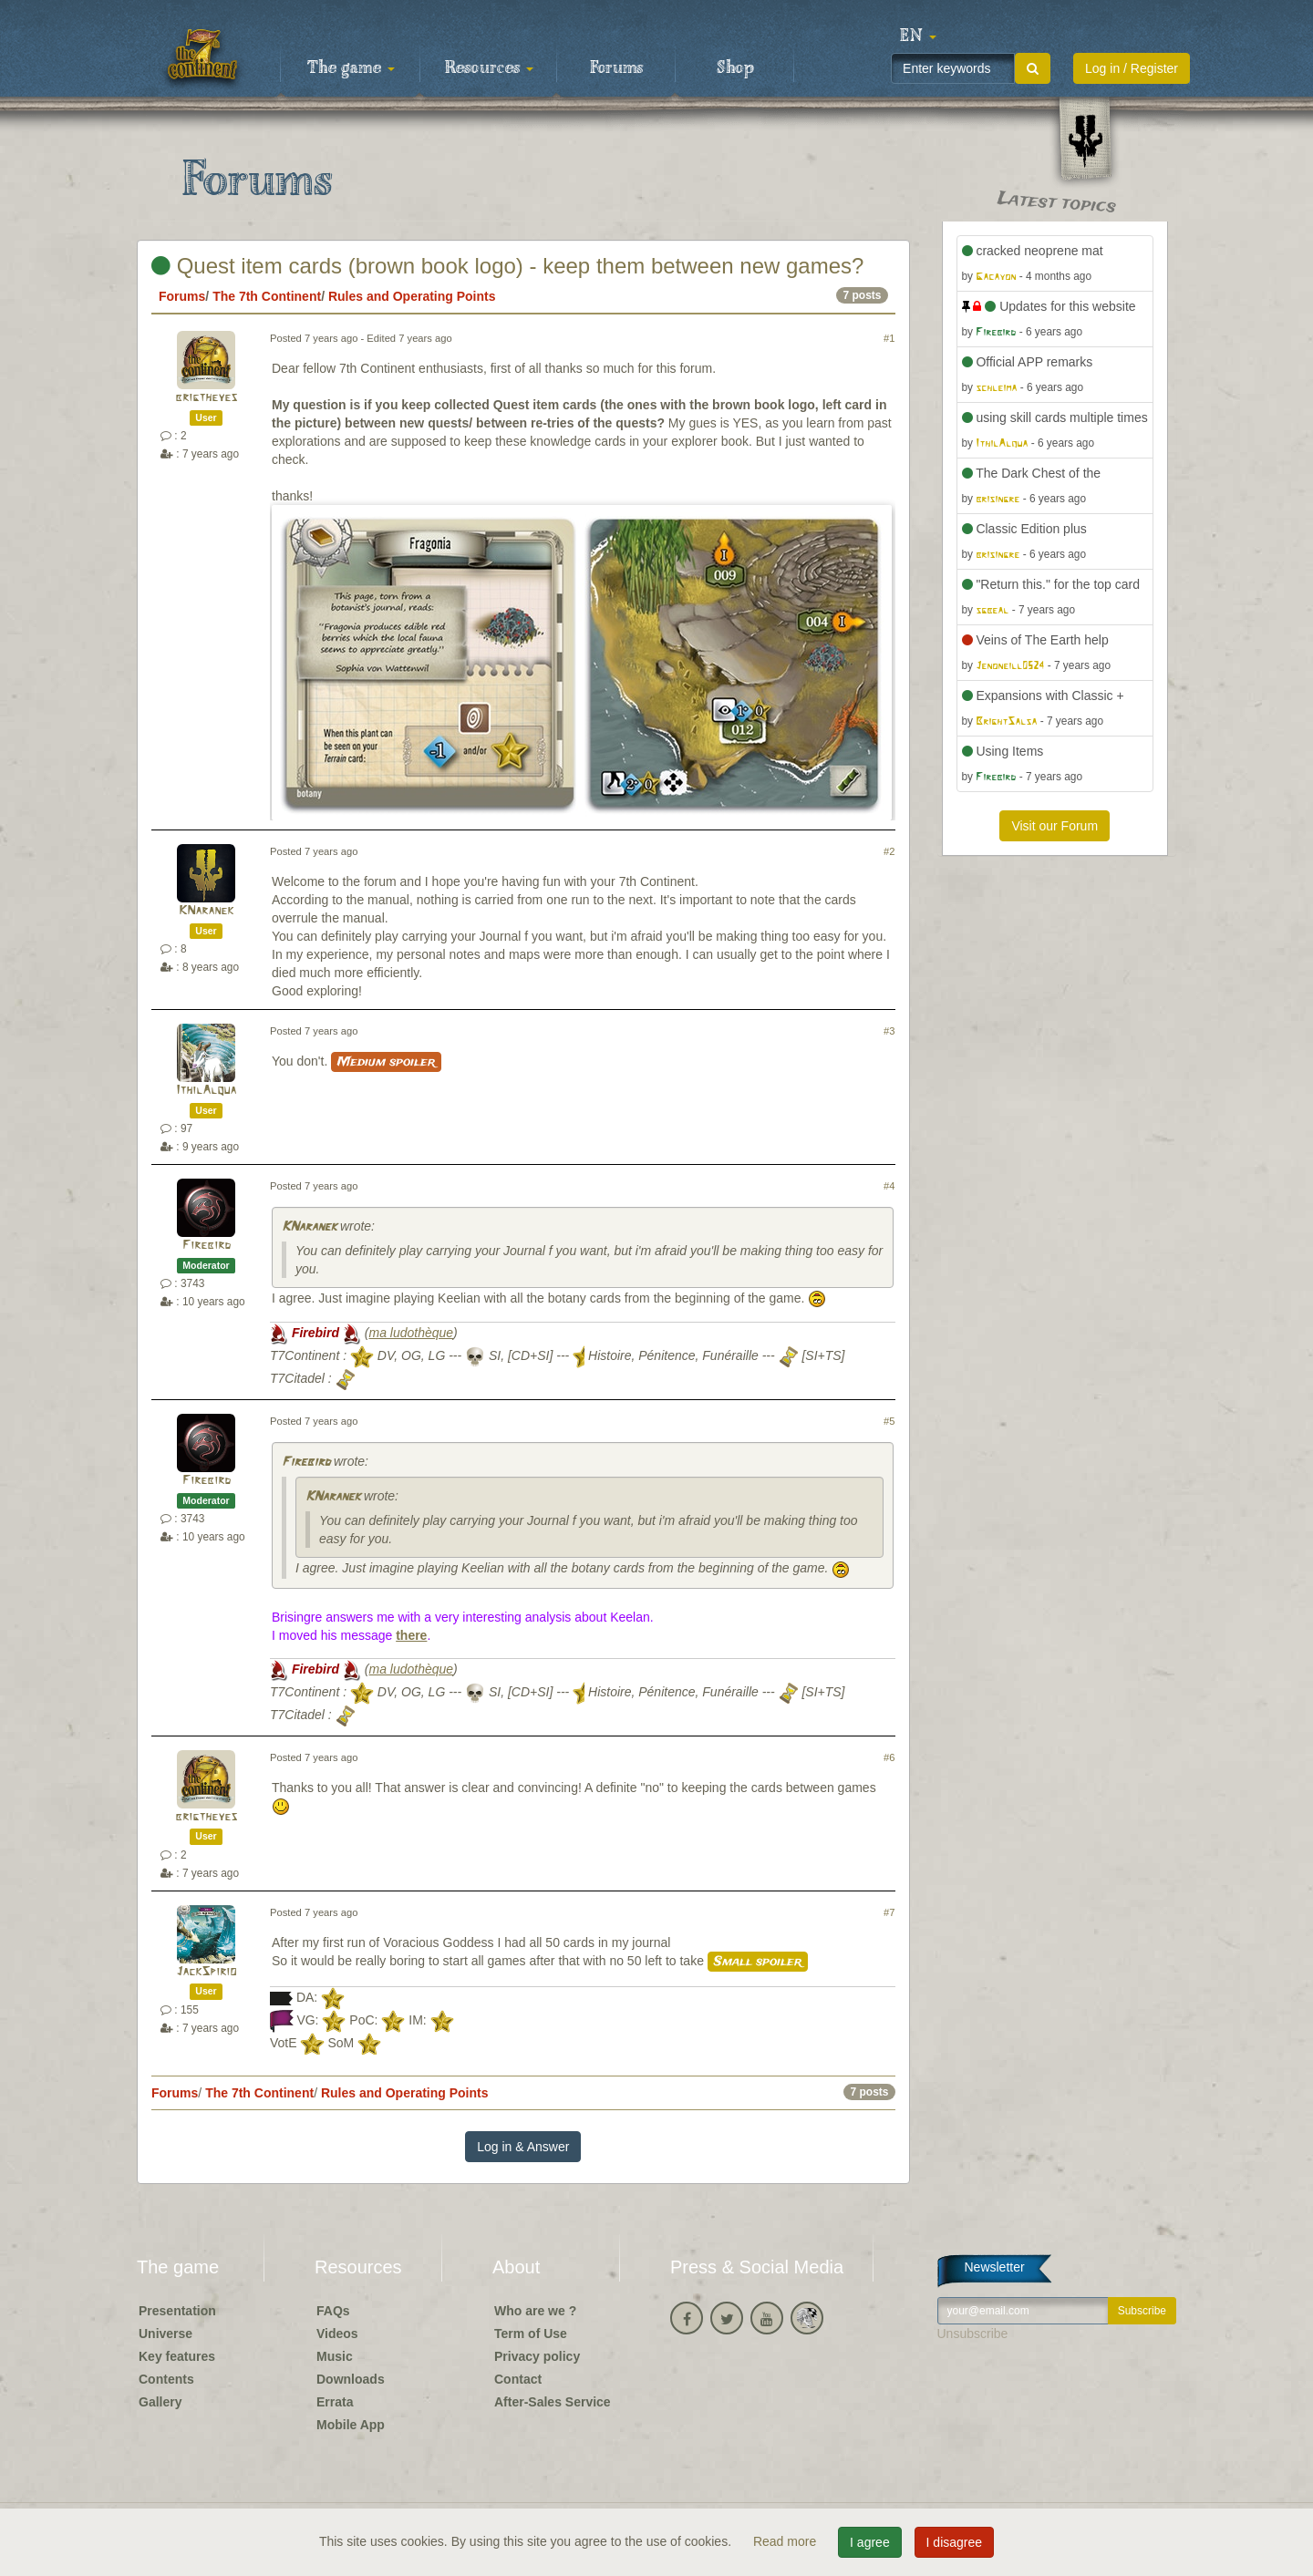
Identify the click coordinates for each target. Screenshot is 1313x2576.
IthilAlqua (206, 1090)
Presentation (177, 2310)
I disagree (954, 2542)
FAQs (333, 2310)
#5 (889, 1421)
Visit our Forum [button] (1054, 826)
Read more (786, 2541)
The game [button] (351, 68)
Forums (616, 68)
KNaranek (206, 911)
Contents (166, 2379)
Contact (518, 2379)
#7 (889, 1912)
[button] (918, 36)
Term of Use (530, 2333)
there (411, 1635)
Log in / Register (1131, 68)
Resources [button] (489, 68)
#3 (889, 1030)
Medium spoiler (386, 1062)
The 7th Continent (266, 296)
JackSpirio (206, 1972)
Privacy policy (537, 2356)
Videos (337, 2333)
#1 (889, 338)
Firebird (206, 1245)
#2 (889, 851)
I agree (870, 2542)
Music (334, 2356)
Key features (177, 2356)
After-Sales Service (552, 2402)
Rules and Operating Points (412, 296)
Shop (735, 68)
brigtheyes (206, 398)
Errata (334, 2402)
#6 (889, 1757)
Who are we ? (535, 2310)
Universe (165, 2333)
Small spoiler (757, 1962)
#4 (889, 1185)
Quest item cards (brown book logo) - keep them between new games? (507, 265)
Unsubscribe (972, 2333)
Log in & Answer (523, 2146)
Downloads (350, 2379)
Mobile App (350, 2424)
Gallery (160, 2402)
